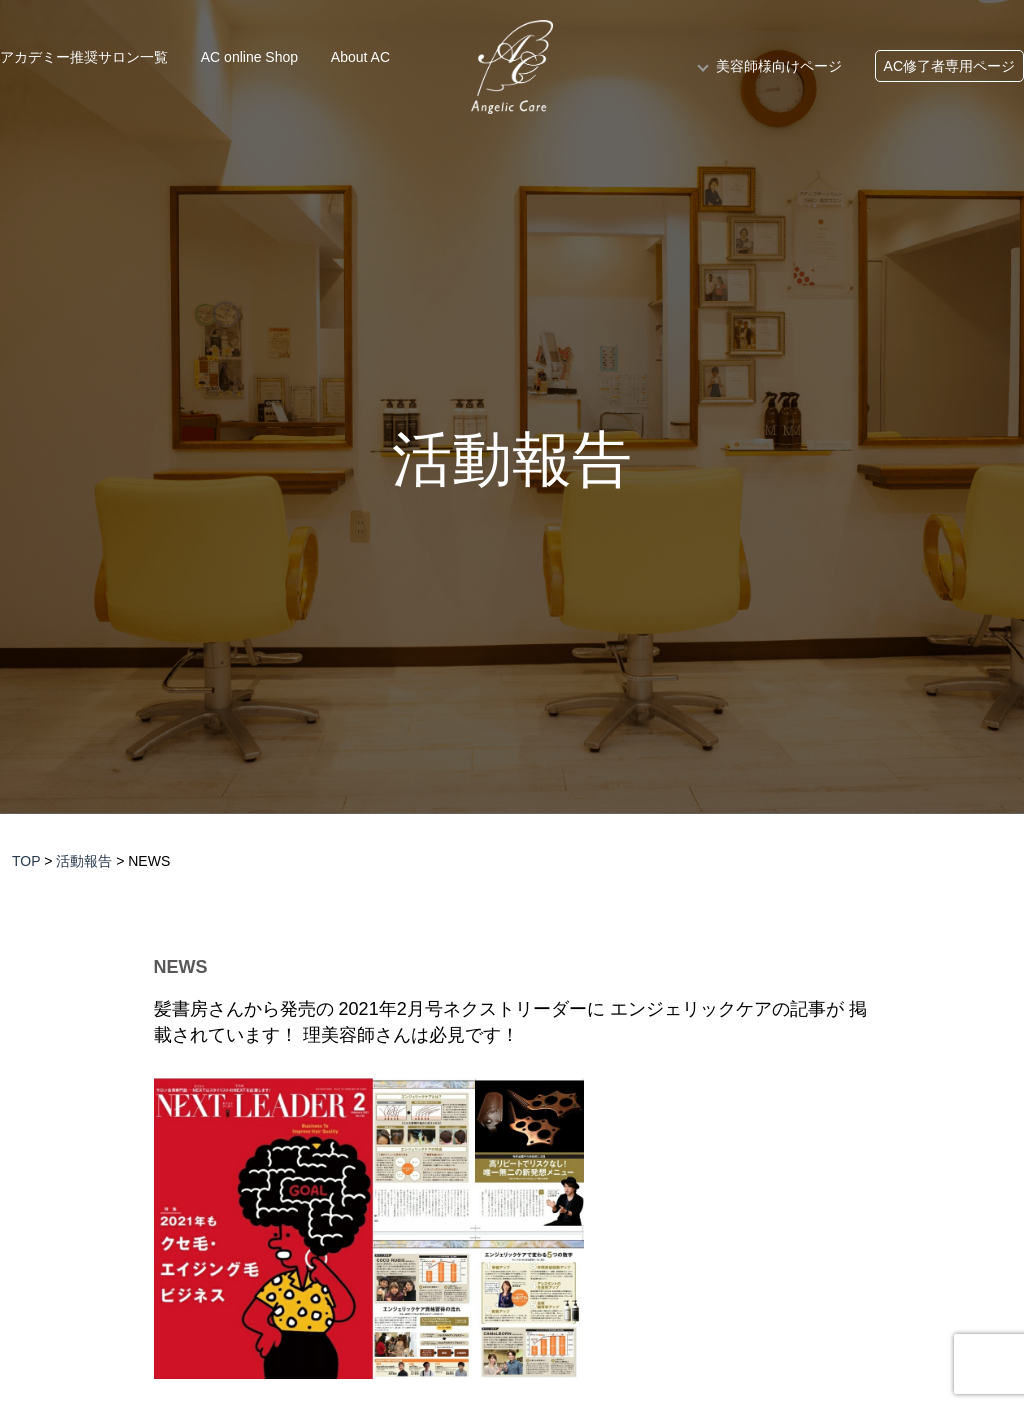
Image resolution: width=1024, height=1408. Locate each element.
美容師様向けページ (779, 66)
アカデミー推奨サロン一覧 (84, 57)
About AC (360, 57)
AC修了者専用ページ (949, 66)
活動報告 (512, 460)
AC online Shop (249, 57)
